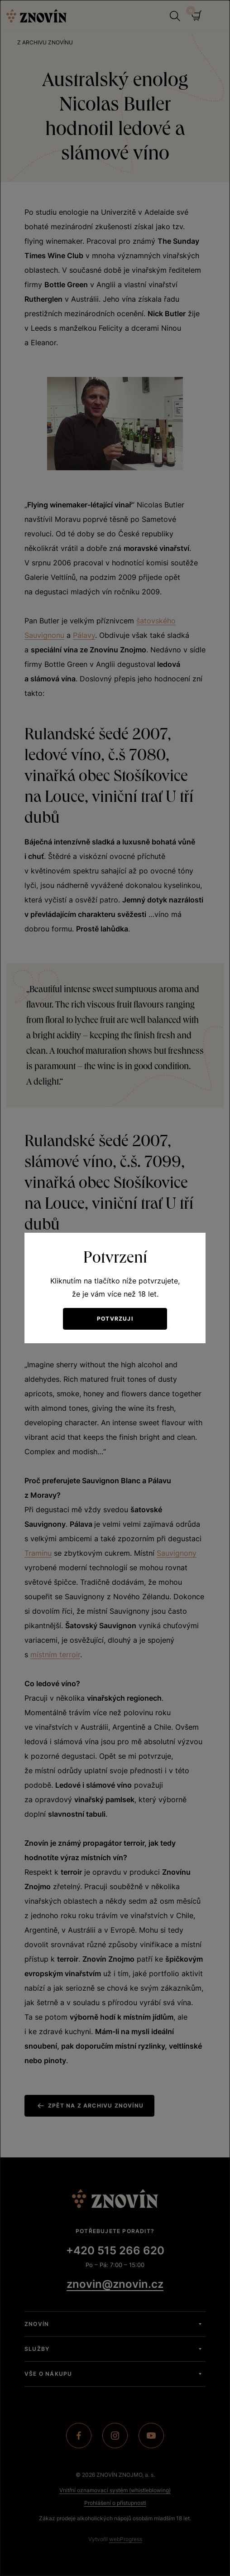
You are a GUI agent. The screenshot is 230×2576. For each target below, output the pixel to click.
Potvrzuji (115, 1318)
